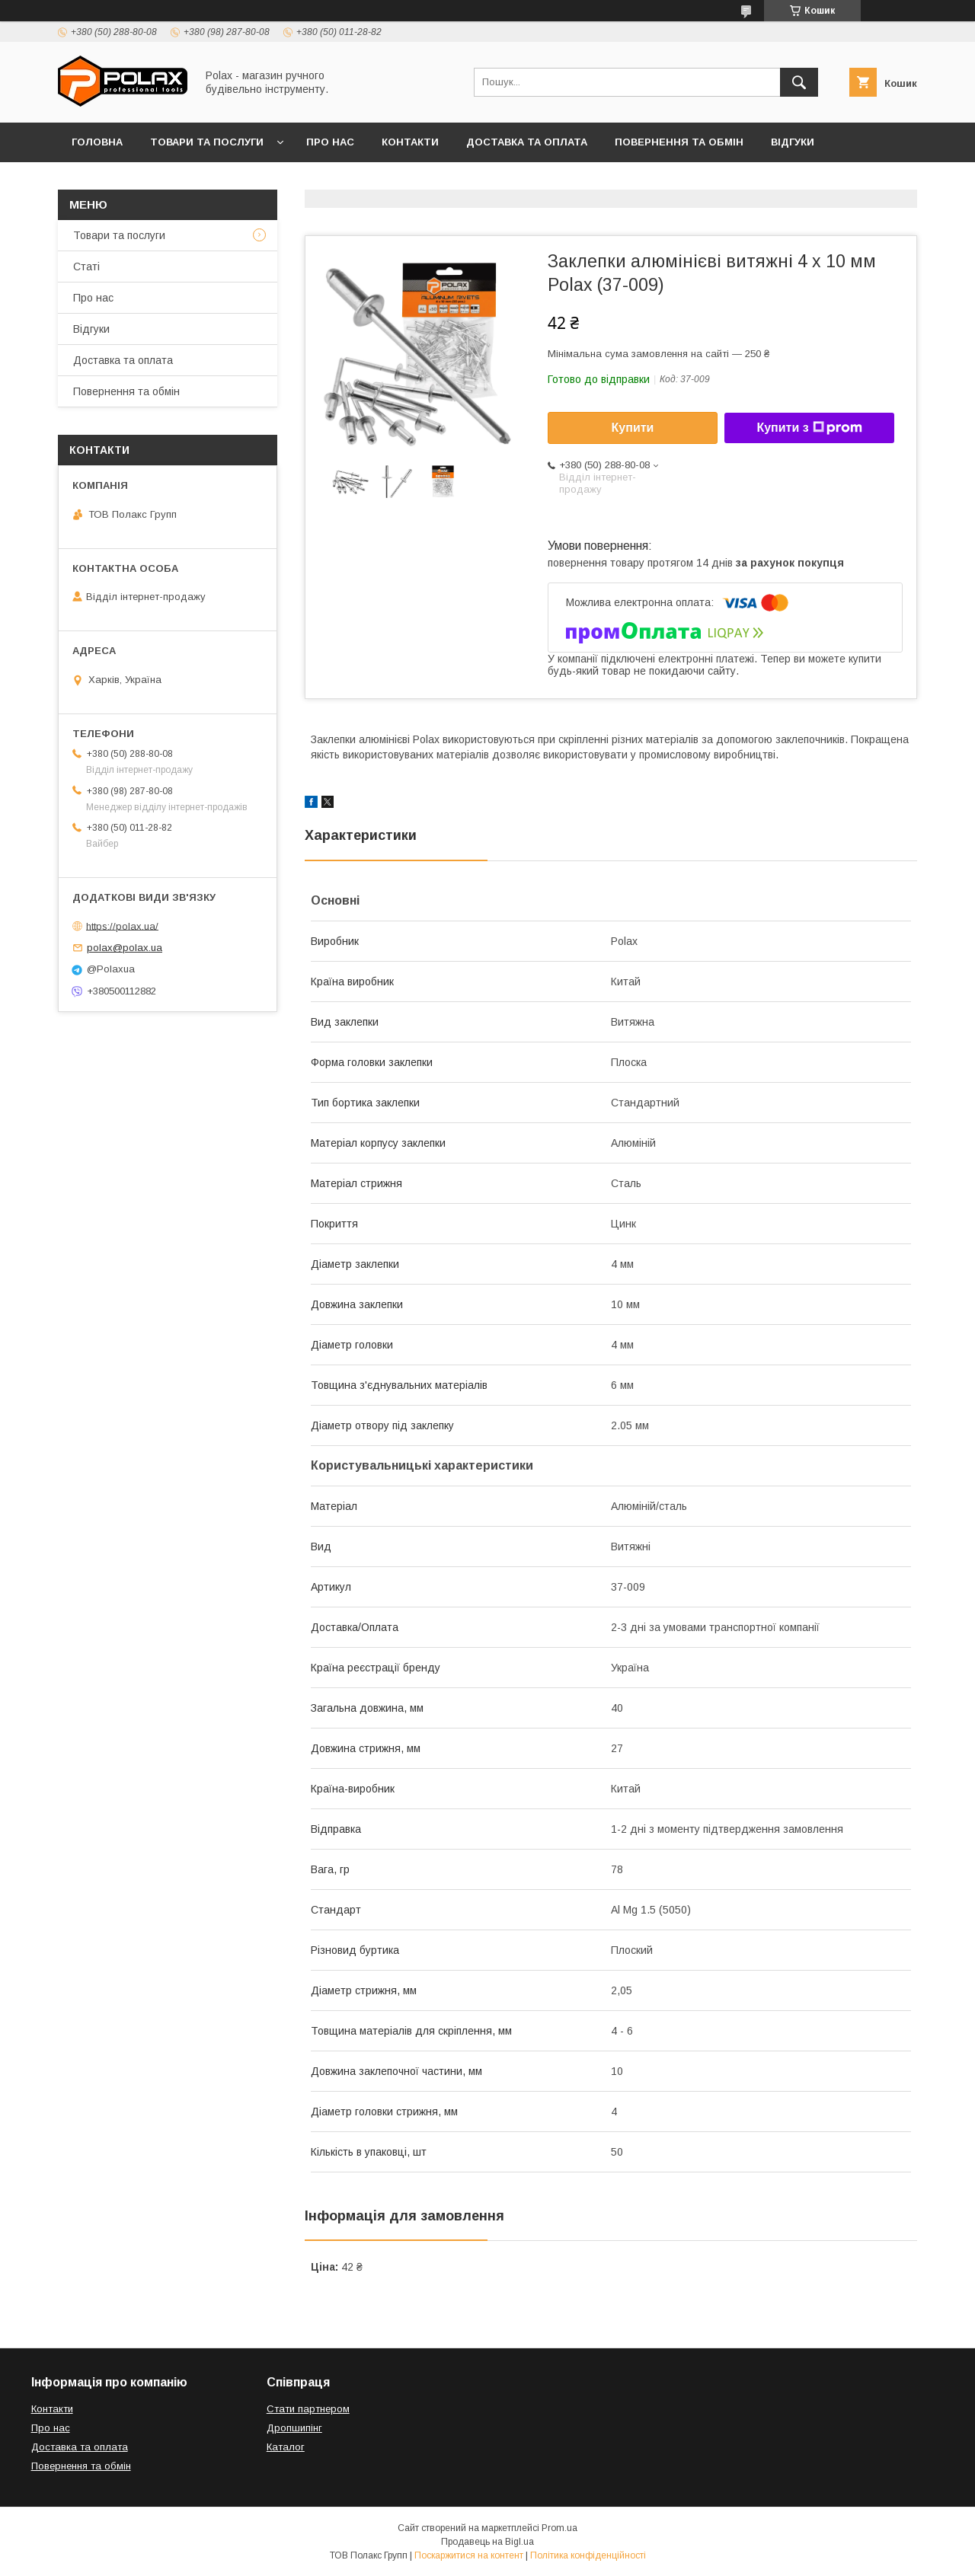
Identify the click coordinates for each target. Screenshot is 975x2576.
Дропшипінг (294, 2428)
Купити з (809, 428)
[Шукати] (799, 82)
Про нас (330, 142)
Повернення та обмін (679, 142)
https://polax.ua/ (122, 925)
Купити (633, 427)
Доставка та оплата (526, 142)
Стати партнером (308, 2409)
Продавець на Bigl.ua (487, 2541)
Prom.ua (559, 2528)
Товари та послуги (207, 142)
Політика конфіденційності (588, 2555)
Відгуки (792, 142)
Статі (86, 266)
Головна (97, 142)
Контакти (410, 142)
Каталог (286, 2447)
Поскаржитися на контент (468, 2555)
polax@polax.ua (124, 947)
